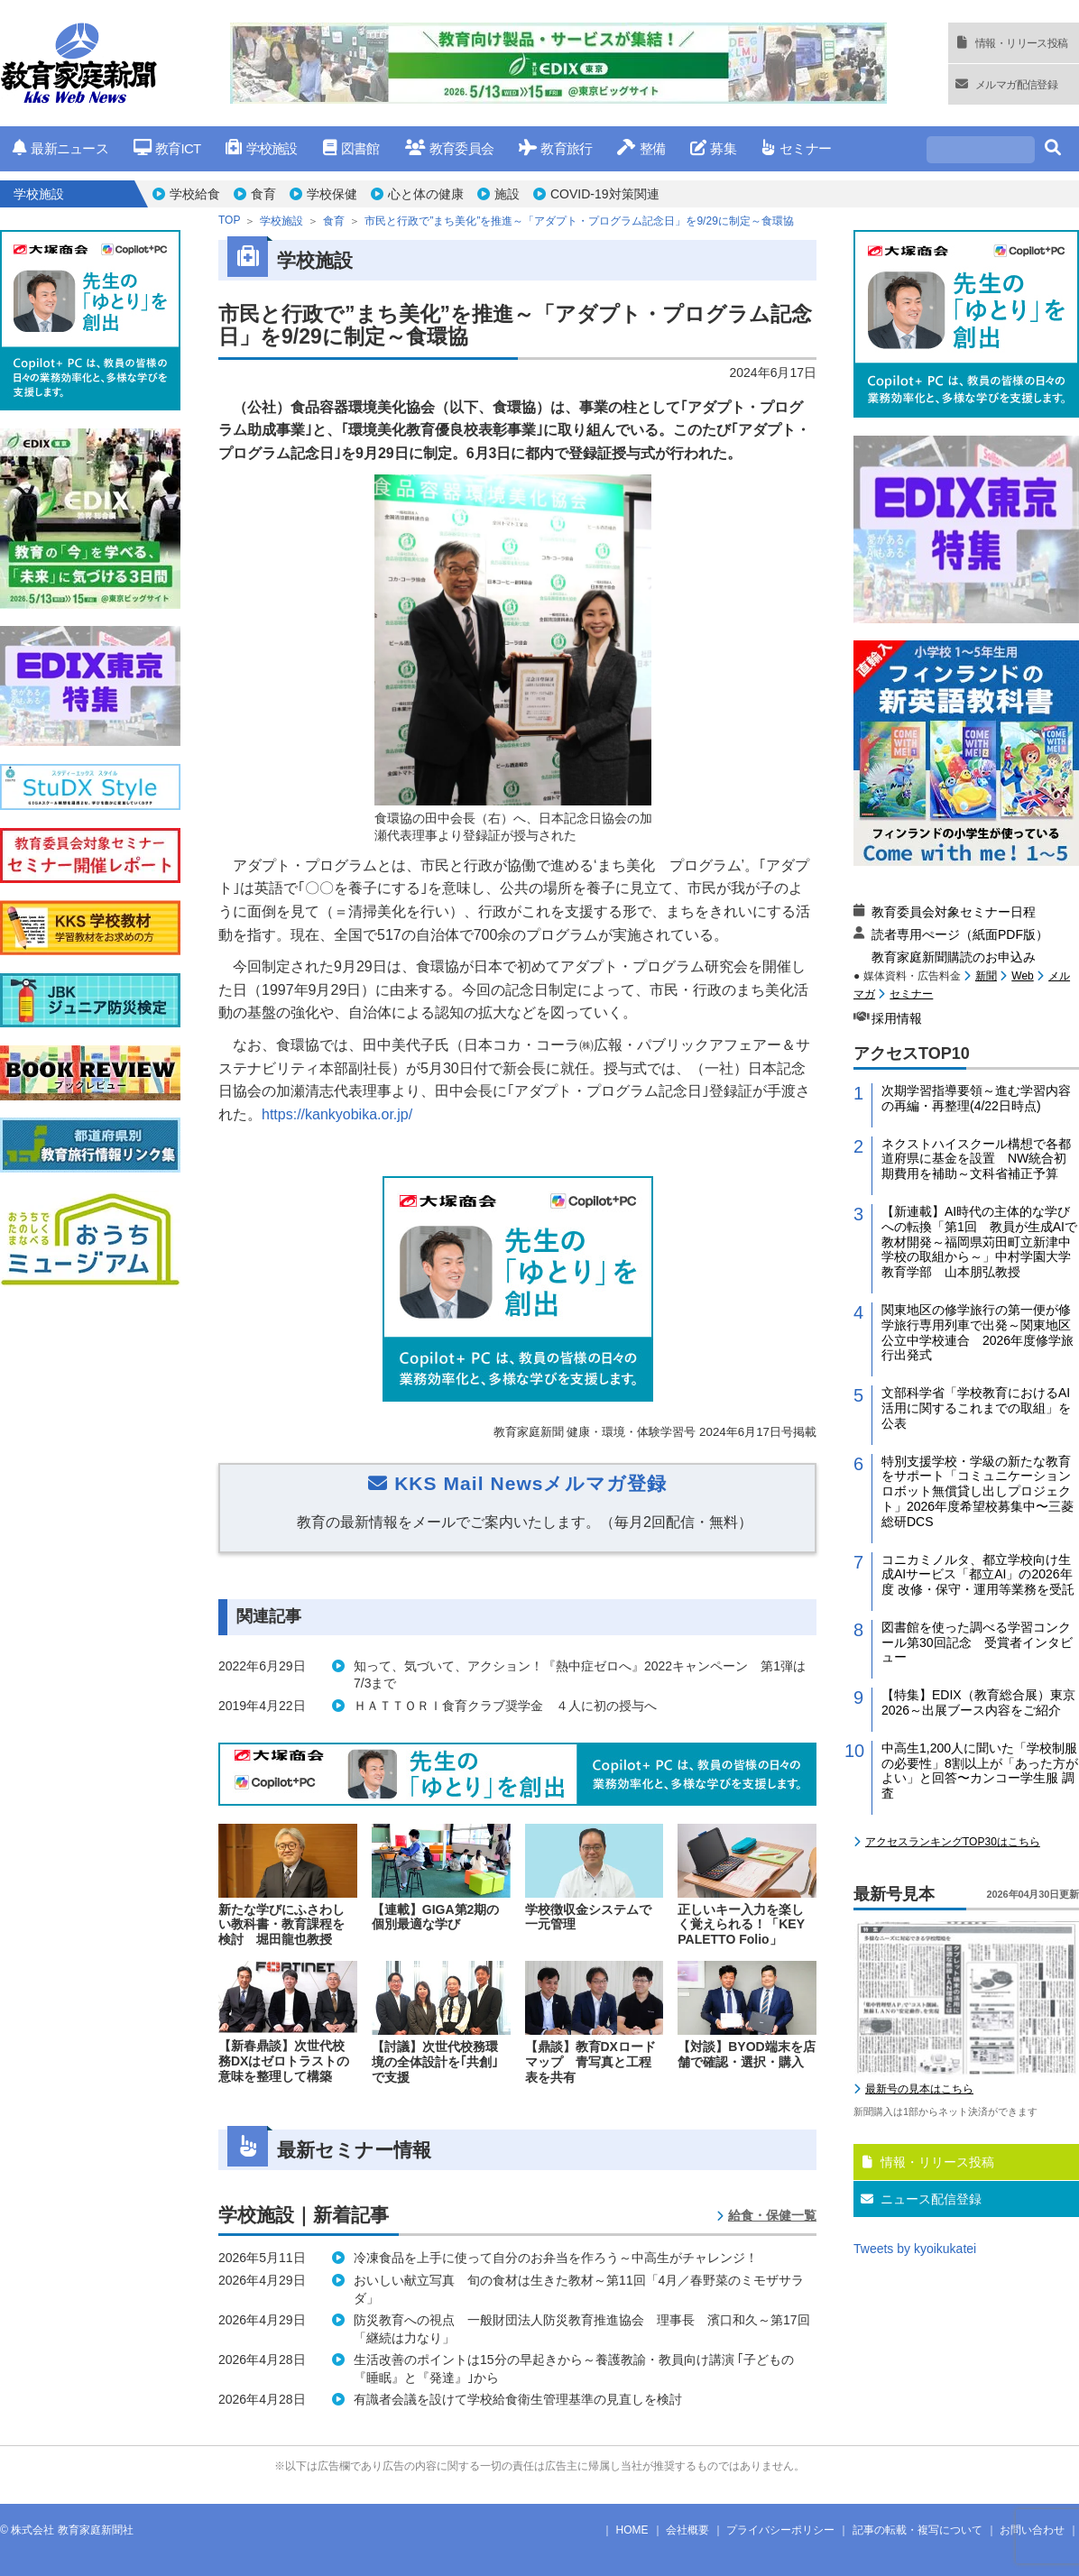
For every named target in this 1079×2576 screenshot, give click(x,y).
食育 (263, 194)
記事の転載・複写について (917, 2530)
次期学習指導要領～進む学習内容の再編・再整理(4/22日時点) (976, 1098)
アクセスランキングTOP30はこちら (952, 1841)
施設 (507, 194)
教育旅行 (555, 148)
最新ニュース (60, 148)
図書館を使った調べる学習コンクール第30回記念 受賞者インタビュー (977, 1642)
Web (1022, 976)
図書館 (351, 148)
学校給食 (195, 194)
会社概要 (687, 2530)
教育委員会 (449, 148)
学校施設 (261, 148)
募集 (713, 148)
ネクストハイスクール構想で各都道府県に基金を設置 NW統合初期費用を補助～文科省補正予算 (976, 1159)
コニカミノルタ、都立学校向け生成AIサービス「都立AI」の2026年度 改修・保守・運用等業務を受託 (977, 1574)
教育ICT (167, 148)
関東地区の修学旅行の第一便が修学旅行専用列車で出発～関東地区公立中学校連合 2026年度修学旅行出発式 (977, 1332)
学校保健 (332, 194)
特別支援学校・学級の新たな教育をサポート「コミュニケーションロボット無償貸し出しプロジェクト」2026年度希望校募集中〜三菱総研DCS (977, 1491)
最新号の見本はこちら (919, 2089)
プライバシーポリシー (780, 2530)
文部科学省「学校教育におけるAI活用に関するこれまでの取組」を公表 (976, 1408)
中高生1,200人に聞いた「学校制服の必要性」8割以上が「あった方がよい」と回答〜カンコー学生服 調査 (979, 1770)
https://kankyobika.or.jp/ (337, 1114)
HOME (632, 2530)
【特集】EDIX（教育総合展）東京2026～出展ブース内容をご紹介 (978, 1702)
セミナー (796, 148)
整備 (641, 148)
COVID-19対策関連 (604, 194)
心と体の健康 (426, 194)
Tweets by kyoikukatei (914, 2248)
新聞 (986, 976)
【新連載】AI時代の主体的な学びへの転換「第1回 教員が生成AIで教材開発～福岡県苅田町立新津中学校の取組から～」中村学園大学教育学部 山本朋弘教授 (979, 1241)
